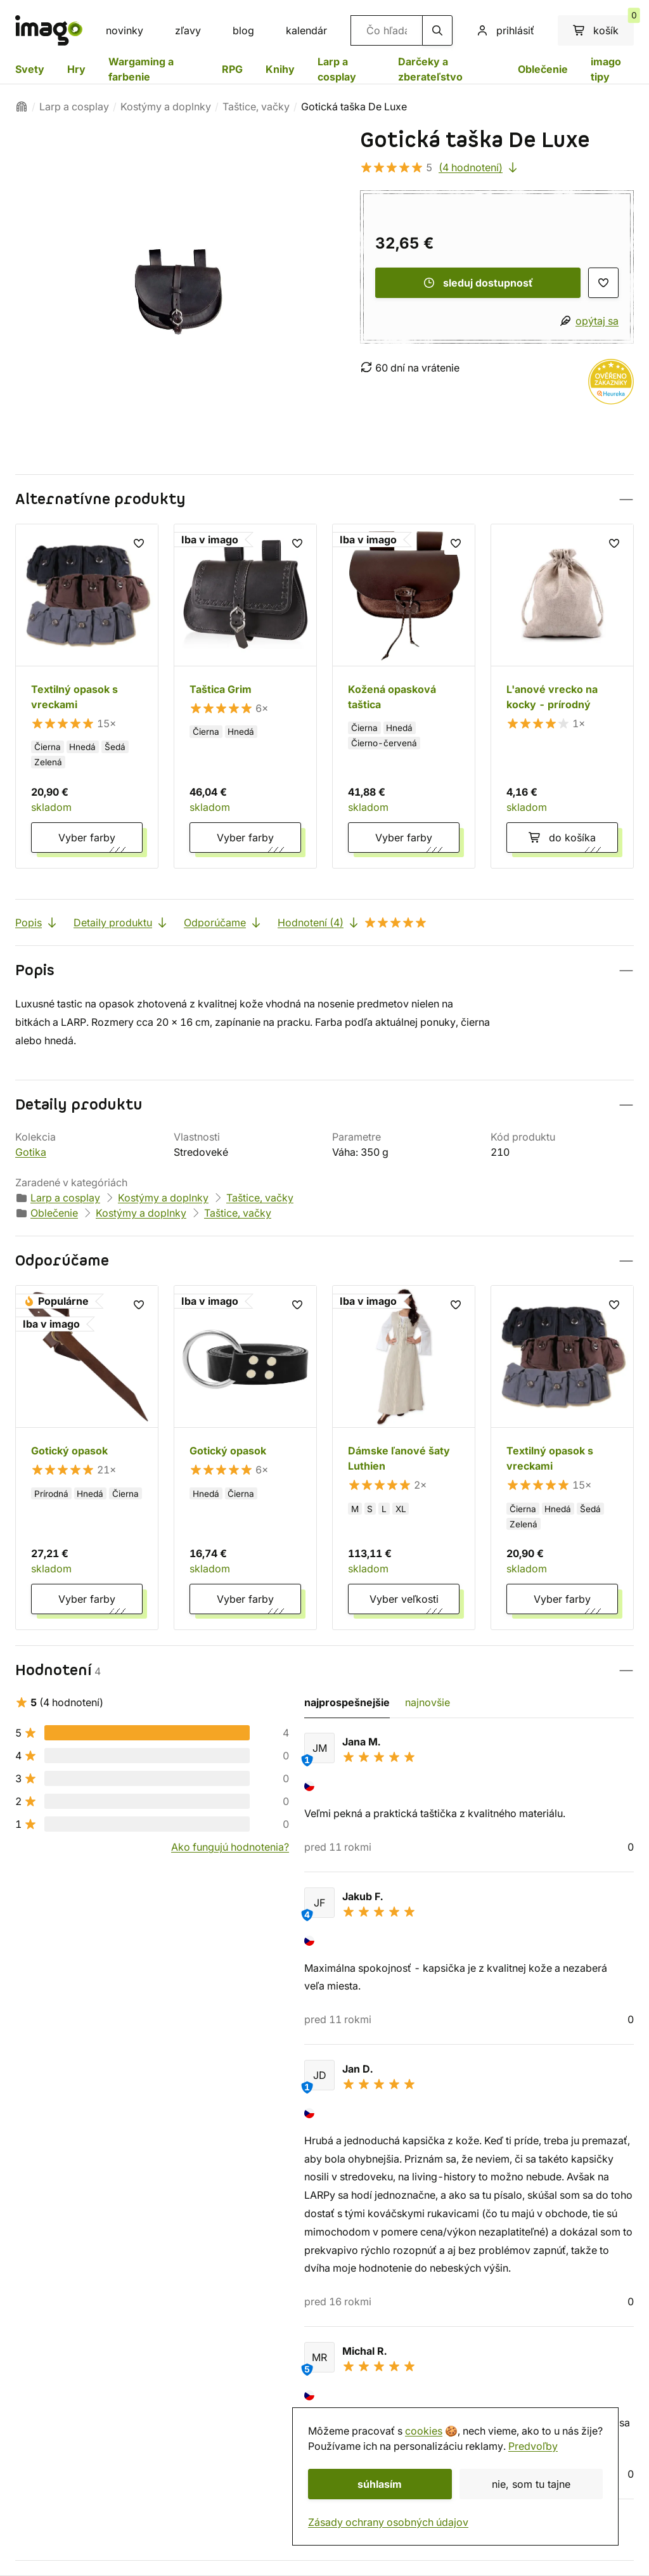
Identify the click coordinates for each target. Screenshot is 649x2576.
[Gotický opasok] (87, 1457)
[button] (324, 499)
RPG (232, 69)
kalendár (306, 30)
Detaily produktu (121, 922)
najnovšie (427, 1702)
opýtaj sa (597, 320)
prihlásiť (505, 30)
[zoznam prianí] (603, 283)
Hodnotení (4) (352, 922)
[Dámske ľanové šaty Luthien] (404, 1457)
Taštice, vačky (256, 106)
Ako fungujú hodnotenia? (230, 1847)
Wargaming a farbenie (141, 69)
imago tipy (606, 69)
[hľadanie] (437, 30)
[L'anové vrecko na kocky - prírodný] (562, 696)
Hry (76, 69)
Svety (29, 69)
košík (603, 26)
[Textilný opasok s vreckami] (87, 696)
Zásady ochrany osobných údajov (388, 2522)
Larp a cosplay (337, 69)
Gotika (30, 1152)
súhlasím (379, 2484)
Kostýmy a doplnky (165, 106)
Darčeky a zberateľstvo (430, 69)
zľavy (188, 30)
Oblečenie (543, 69)
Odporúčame (223, 922)
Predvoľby (533, 2446)
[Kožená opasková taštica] (404, 696)
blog (243, 30)
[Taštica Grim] (245, 696)
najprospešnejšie (347, 1702)
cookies (423, 2430)
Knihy (280, 69)
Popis (36, 922)
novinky (124, 30)
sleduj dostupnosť (478, 282)
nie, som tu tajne (531, 2484)
